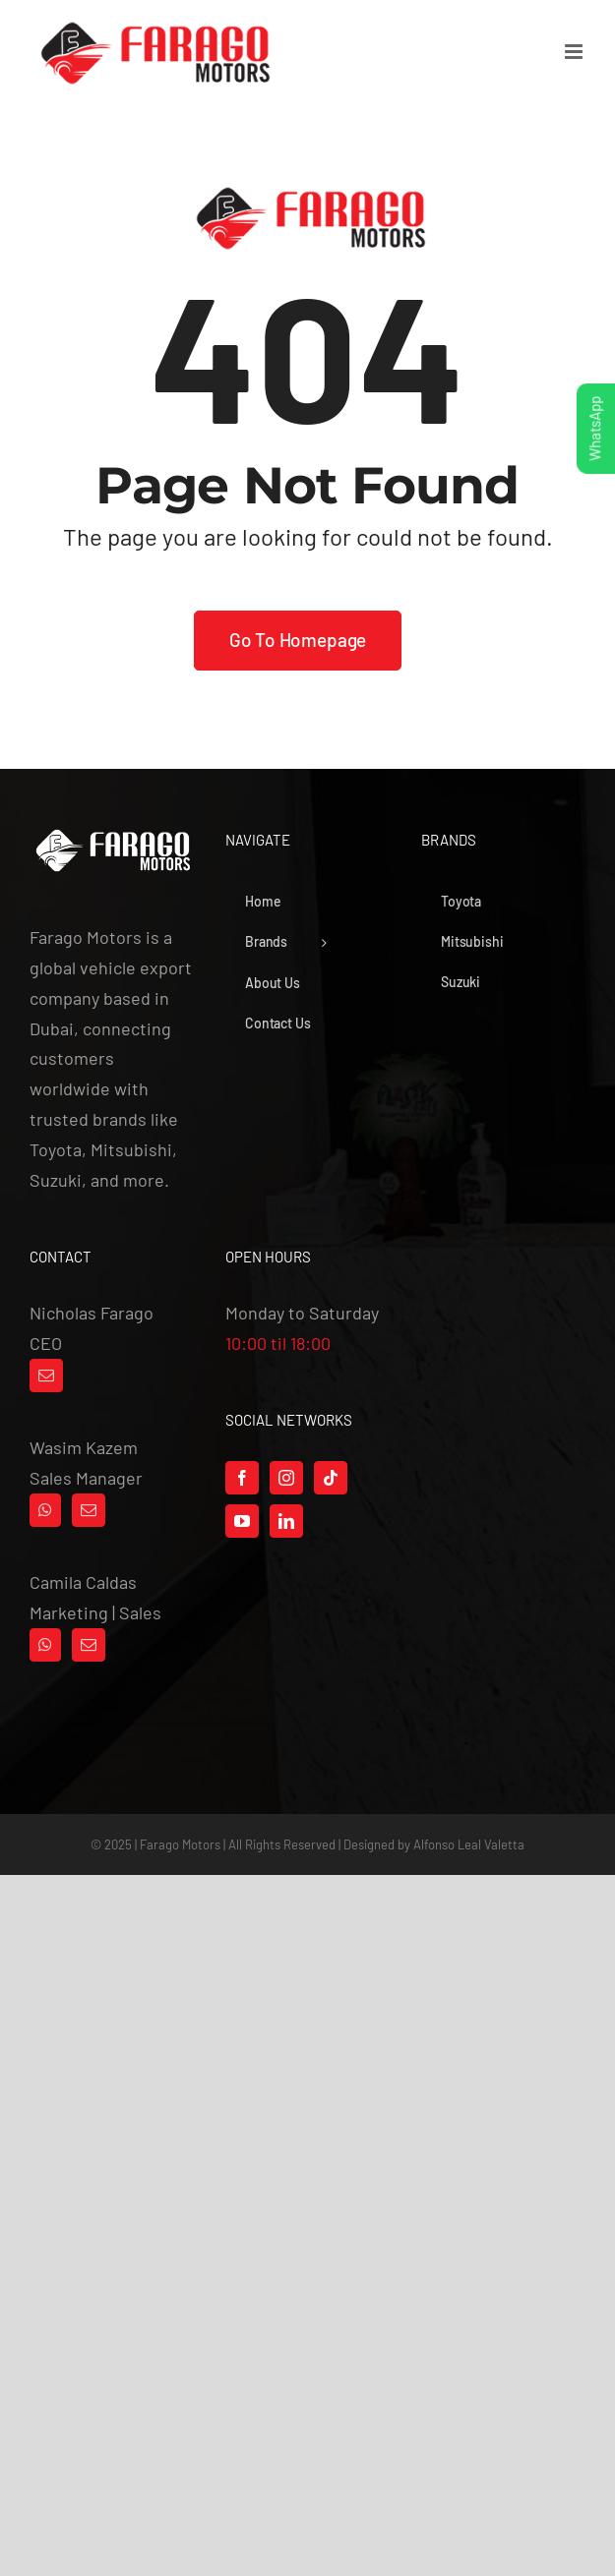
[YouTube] (242, 1521)
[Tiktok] (330, 1477)
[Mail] (46, 1375)
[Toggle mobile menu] (575, 51)
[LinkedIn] (286, 1521)
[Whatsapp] (45, 1510)
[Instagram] (286, 1477)
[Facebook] (242, 1477)
